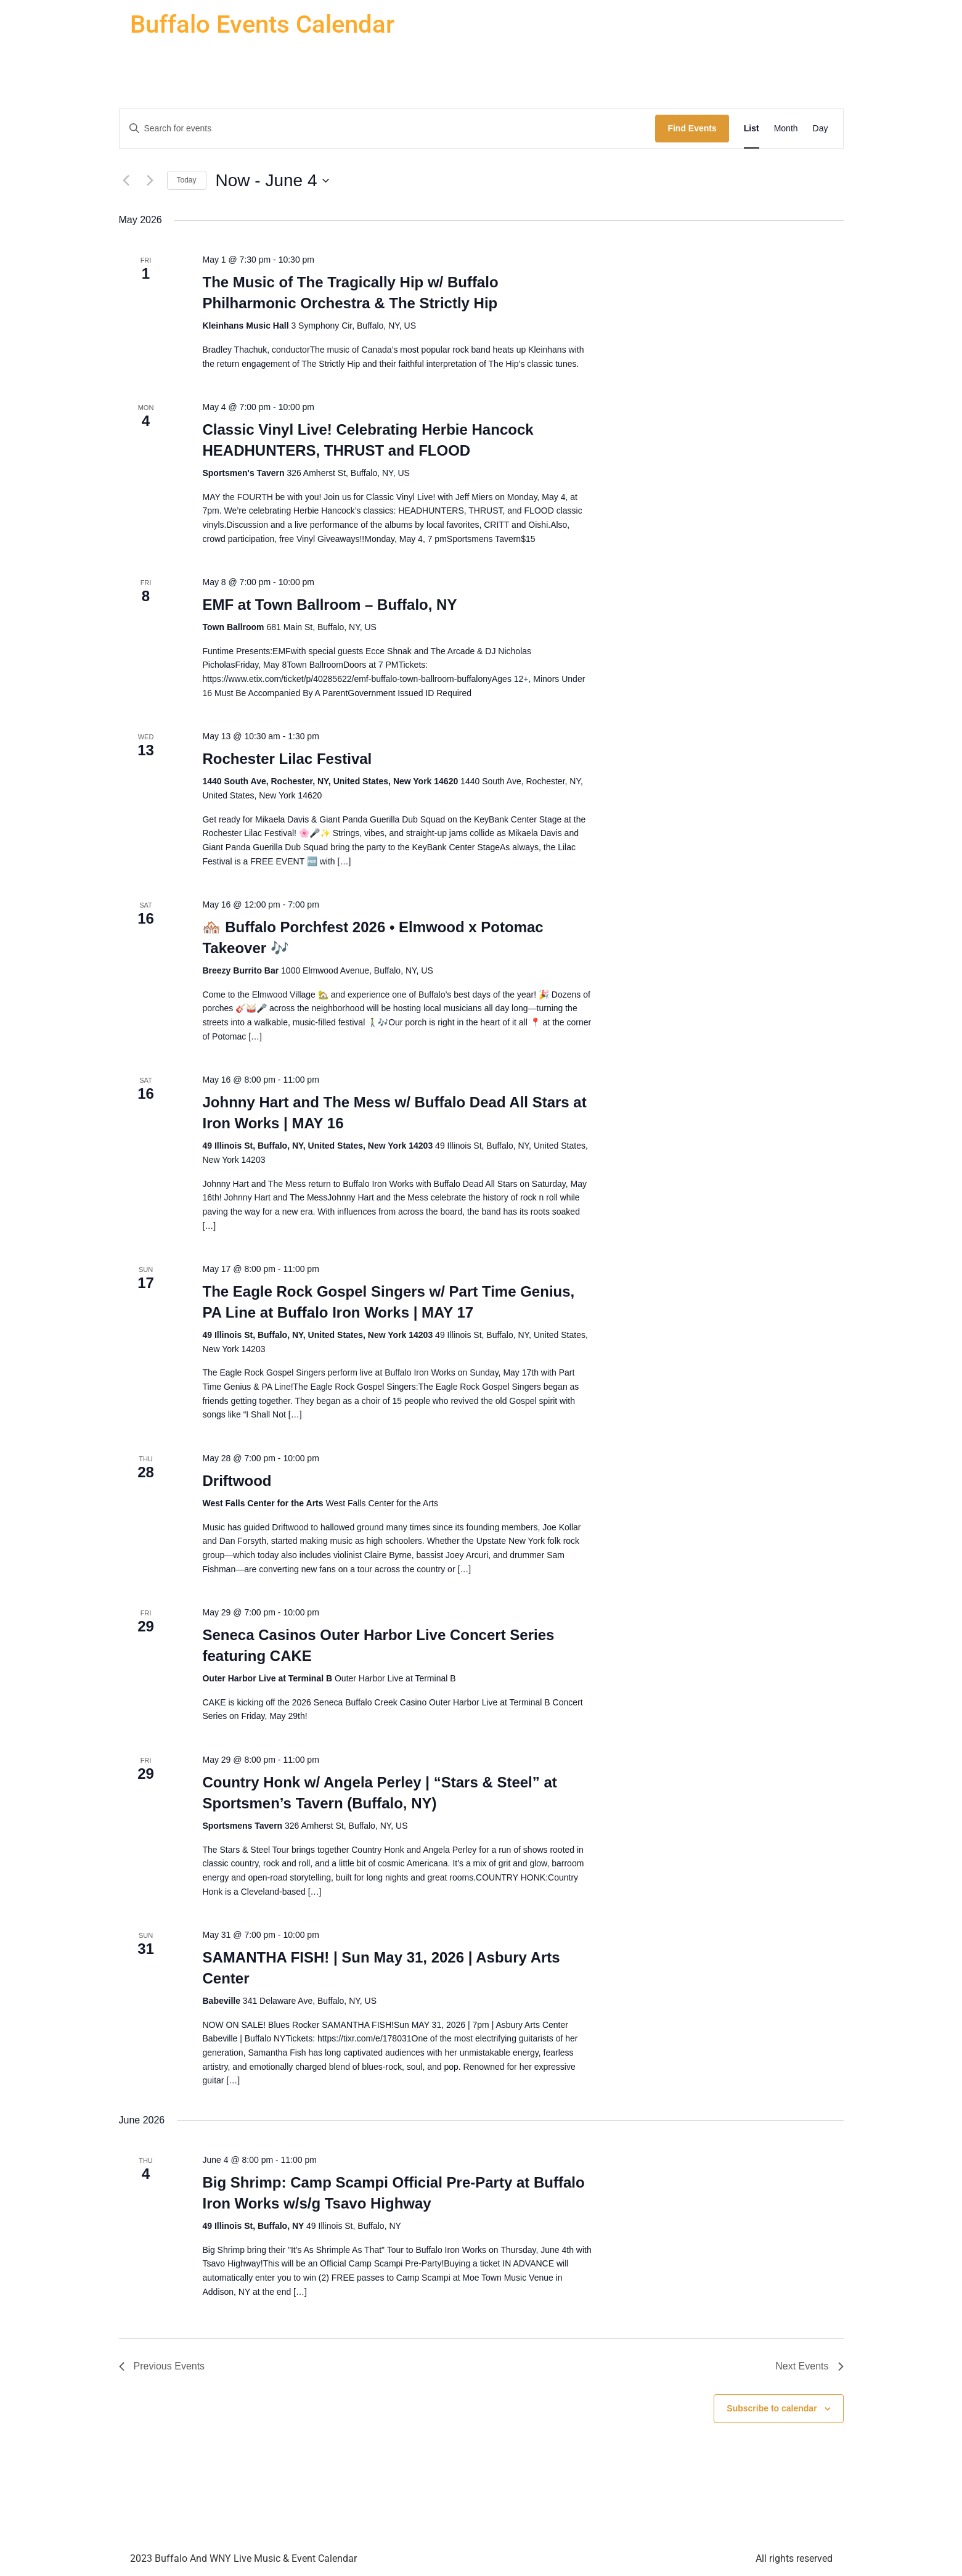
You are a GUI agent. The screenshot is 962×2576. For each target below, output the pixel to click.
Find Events (691, 128)
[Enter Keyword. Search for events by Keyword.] (388, 128)
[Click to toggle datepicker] (272, 180)
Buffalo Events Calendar (262, 24)
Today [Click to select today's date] (187, 180)
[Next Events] (150, 180)
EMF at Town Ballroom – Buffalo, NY (329, 604)
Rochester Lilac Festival (287, 758)
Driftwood (236, 1480)
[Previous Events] (126, 180)
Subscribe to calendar (772, 2408)
